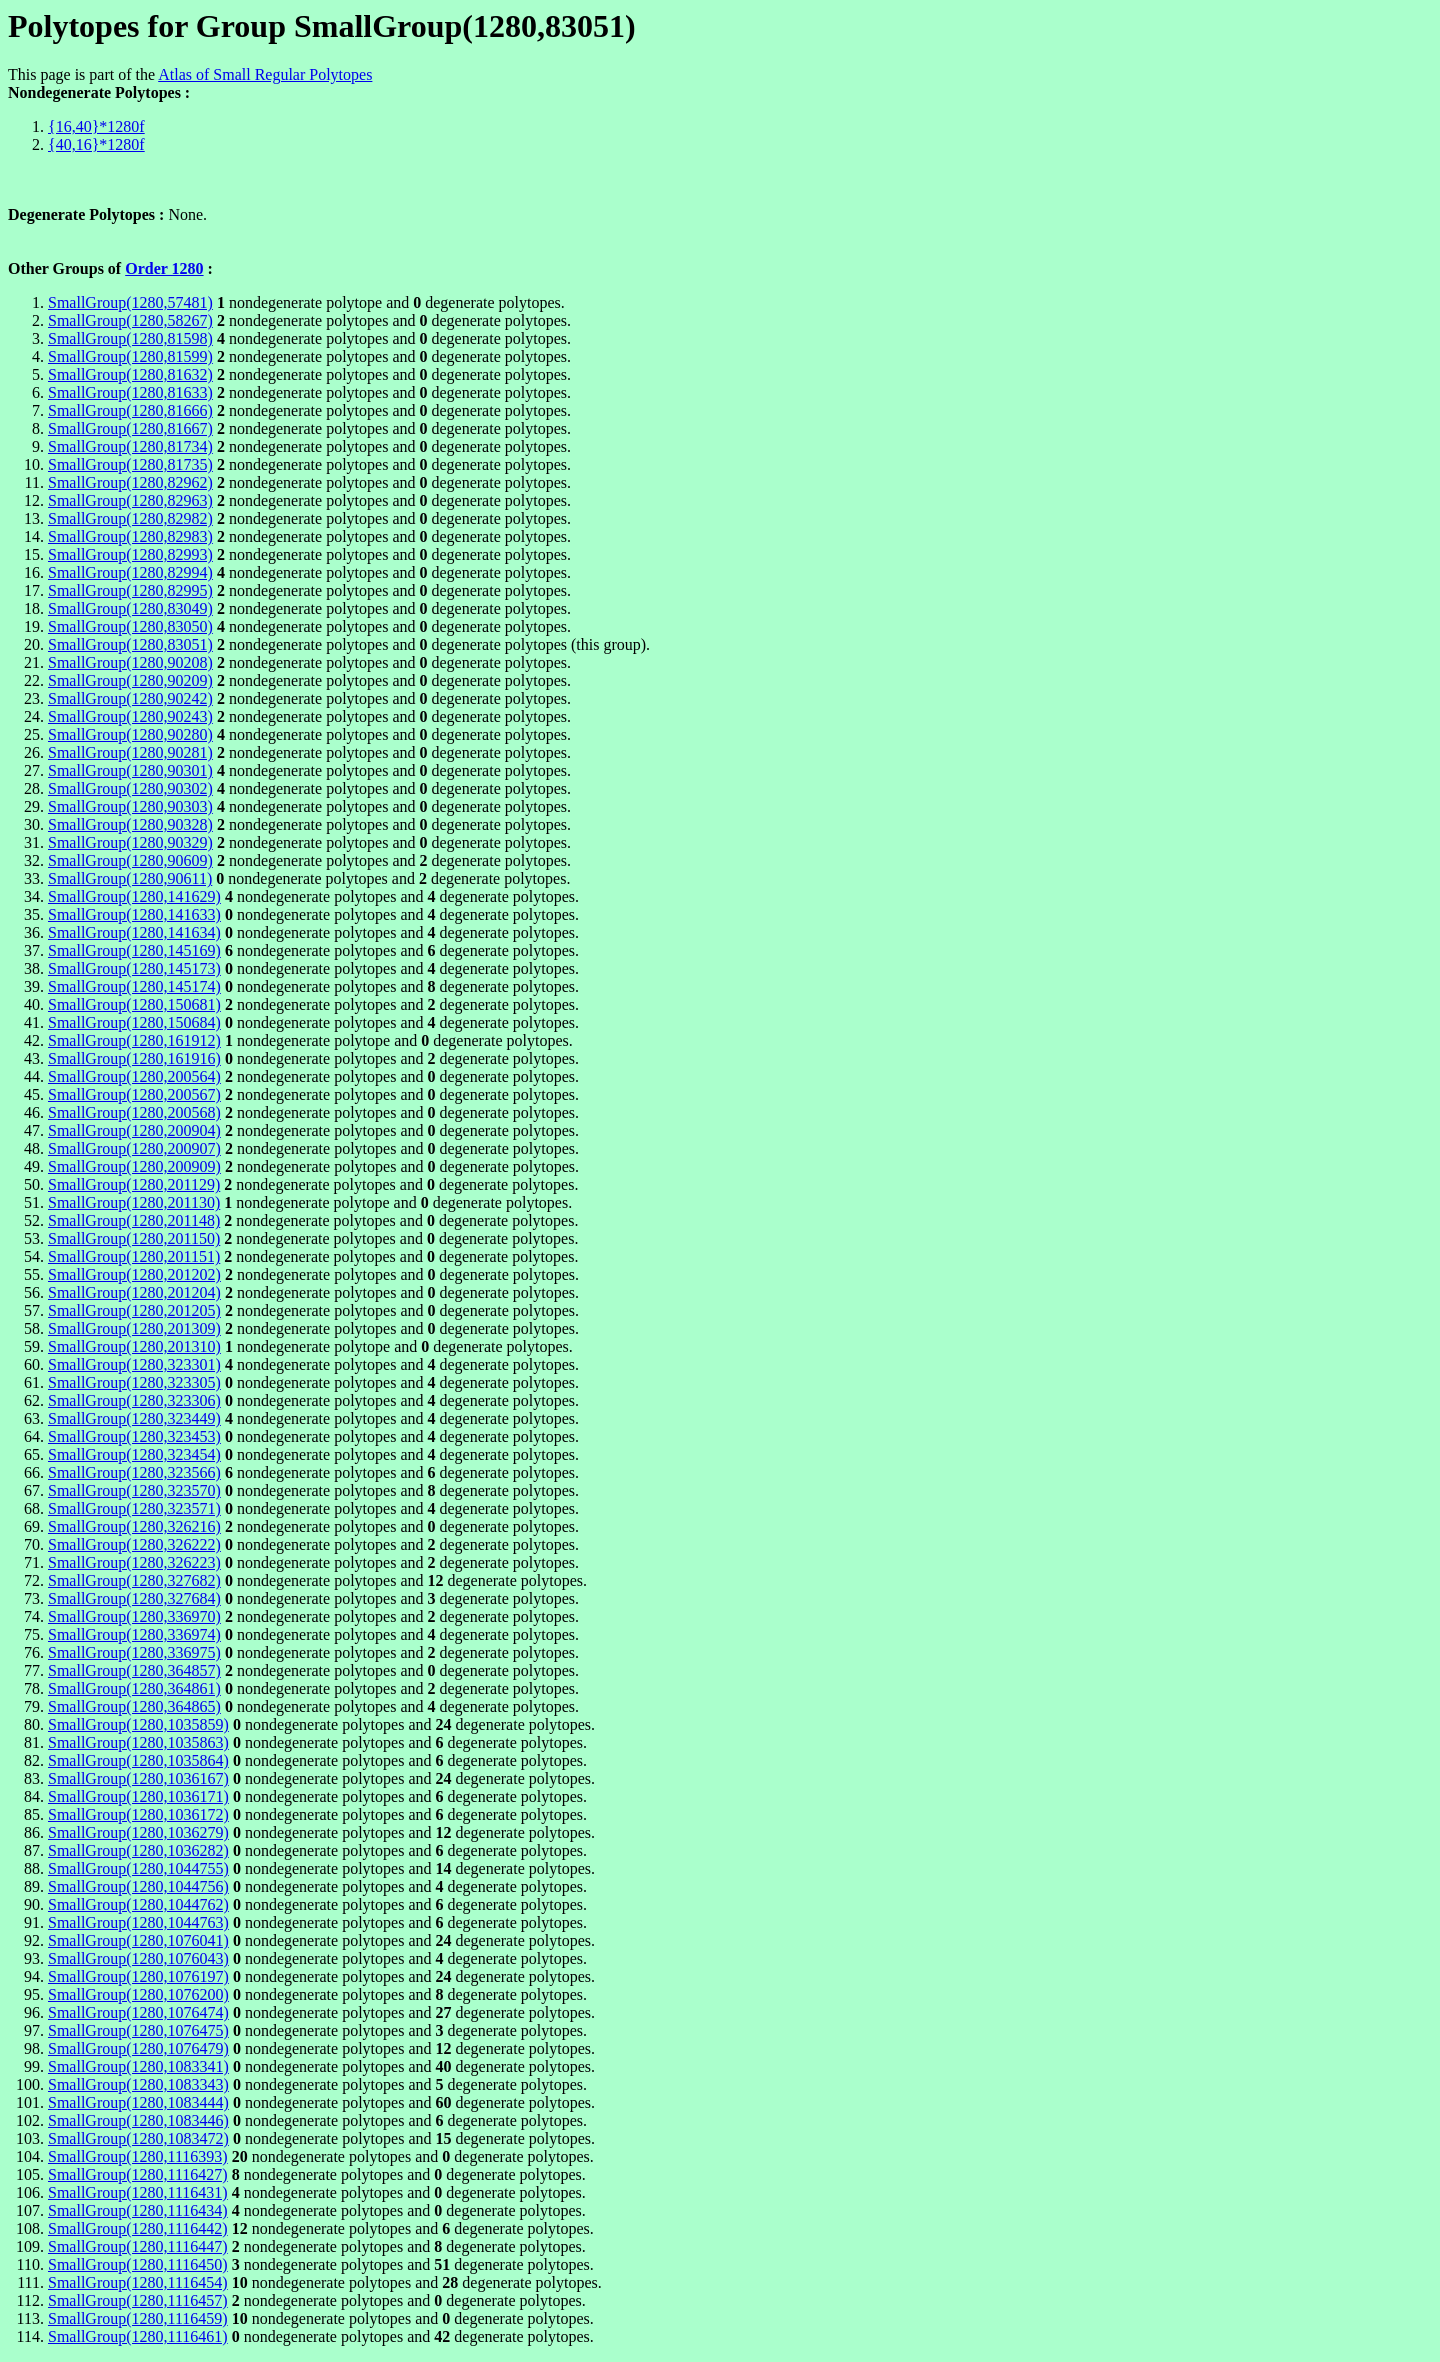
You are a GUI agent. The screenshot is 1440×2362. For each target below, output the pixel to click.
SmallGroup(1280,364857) (134, 1670)
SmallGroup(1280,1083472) (138, 2138)
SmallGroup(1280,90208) (130, 662)
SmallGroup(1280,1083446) (138, 2120)
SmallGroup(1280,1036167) (138, 1778)
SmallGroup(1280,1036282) (138, 1850)
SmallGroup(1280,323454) (134, 1454)
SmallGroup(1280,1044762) (138, 1904)
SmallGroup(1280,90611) (130, 878)
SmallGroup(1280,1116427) (138, 2174)
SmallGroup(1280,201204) (134, 1292)
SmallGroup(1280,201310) (134, 1346)
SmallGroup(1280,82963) (130, 500)
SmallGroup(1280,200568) (134, 1112)
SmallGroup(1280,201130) (134, 1202)
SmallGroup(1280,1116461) (138, 2336)
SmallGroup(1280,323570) (134, 1490)
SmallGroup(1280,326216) (134, 1526)
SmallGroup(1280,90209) (130, 680)
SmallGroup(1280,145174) (134, 986)
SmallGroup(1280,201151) (134, 1256)
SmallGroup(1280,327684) (134, 1598)
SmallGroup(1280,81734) (130, 446)
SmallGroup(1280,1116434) (138, 2210)
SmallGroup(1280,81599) (130, 356)
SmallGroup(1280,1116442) (138, 2228)
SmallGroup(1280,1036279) (138, 1832)
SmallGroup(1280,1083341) (138, 2066)
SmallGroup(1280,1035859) (138, 1724)
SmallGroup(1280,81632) (130, 374)
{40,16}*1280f (96, 144)
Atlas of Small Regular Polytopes (265, 74)
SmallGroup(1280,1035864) (138, 1760)
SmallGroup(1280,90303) (130, 806)
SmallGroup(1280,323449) (134, 1418)
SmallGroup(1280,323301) (134, 1364)
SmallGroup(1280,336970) (134, 1616)
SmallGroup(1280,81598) (130, 338)
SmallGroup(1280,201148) (134, 1220)
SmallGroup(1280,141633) (134, 914)
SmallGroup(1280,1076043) (138, 1958)
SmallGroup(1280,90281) (130, 752)
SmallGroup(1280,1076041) (138, 1940)
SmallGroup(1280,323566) (134, 1472)
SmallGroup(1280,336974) (134, 1634)
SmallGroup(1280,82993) (130, 554)
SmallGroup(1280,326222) (134, 1544)
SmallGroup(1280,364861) (134, 1688)
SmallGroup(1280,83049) (130, 608)
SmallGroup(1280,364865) (134, 1706)
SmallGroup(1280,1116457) (138, 2300)
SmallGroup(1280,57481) (130, 302)
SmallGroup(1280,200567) (134, 1094)
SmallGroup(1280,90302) (130, 788)
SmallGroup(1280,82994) (130, 572)
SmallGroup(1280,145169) (134, 950)
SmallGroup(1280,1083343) (138, 2084)
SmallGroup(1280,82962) (130, 482)
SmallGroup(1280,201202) (134, 1274)
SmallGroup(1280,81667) (130, 428)
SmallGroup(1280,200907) (134, 1148)
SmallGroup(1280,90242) (130, 698)
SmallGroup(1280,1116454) (138, 2282)
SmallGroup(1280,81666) (130, 410)
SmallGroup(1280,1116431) (138, 2192)
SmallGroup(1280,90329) (130, 842)
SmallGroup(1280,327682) (134, 1580)
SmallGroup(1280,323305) (134, 1382)
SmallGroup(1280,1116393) (138, 2156)
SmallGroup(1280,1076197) (138, 1976)
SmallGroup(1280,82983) (130, 536)
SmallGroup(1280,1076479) (138, 2048)
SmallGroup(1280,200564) (134, 1076)
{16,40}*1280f (96, 126)
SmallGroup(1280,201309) (134, 1328)
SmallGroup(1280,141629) (134, 896)
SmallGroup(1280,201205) (134, 1310)
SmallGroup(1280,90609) (130, 860)
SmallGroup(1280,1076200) (138, 1994)
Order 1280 (164, 268)
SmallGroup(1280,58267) (130, 320)
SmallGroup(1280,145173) (134, 968)
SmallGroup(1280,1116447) (138, 2246)
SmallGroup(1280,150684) (134, 1022)
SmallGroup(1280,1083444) (138, 2102)
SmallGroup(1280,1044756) (138, 1886)
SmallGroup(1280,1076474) (138, 2012)
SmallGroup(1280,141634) (134, 932)
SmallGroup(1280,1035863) (138, 1742)
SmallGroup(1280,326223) (134, 1562)
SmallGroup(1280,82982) (130, 518)
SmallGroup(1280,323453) (134, 1436)
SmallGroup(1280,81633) (130, 392)
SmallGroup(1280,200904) (134, 1130)
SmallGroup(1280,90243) (130, 716)
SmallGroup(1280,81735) (130, 464)
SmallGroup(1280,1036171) (138, 1796)
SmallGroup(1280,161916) (134, 1058)
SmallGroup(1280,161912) (134, 1040)
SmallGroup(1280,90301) (130, 770)
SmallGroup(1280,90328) (130, 824)
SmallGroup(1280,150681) (134, 1004)
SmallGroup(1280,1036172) (138, 1814)
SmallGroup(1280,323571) (134, 1508)
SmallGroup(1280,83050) (130, 626)
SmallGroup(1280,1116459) (138, 2318)
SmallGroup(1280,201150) (134, 1238)
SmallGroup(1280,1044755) (138, 1868)
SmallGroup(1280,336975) (134, 1652)
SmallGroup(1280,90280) (130, 734)
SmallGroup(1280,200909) (134, 1166)
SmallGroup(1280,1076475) (138, 2030)
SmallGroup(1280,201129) (134, 1184)
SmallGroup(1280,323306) (134, 1400)
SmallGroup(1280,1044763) (138, 1922)
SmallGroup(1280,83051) (130, 644)
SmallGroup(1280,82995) (130, 590)
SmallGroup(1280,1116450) (138, 2264)
